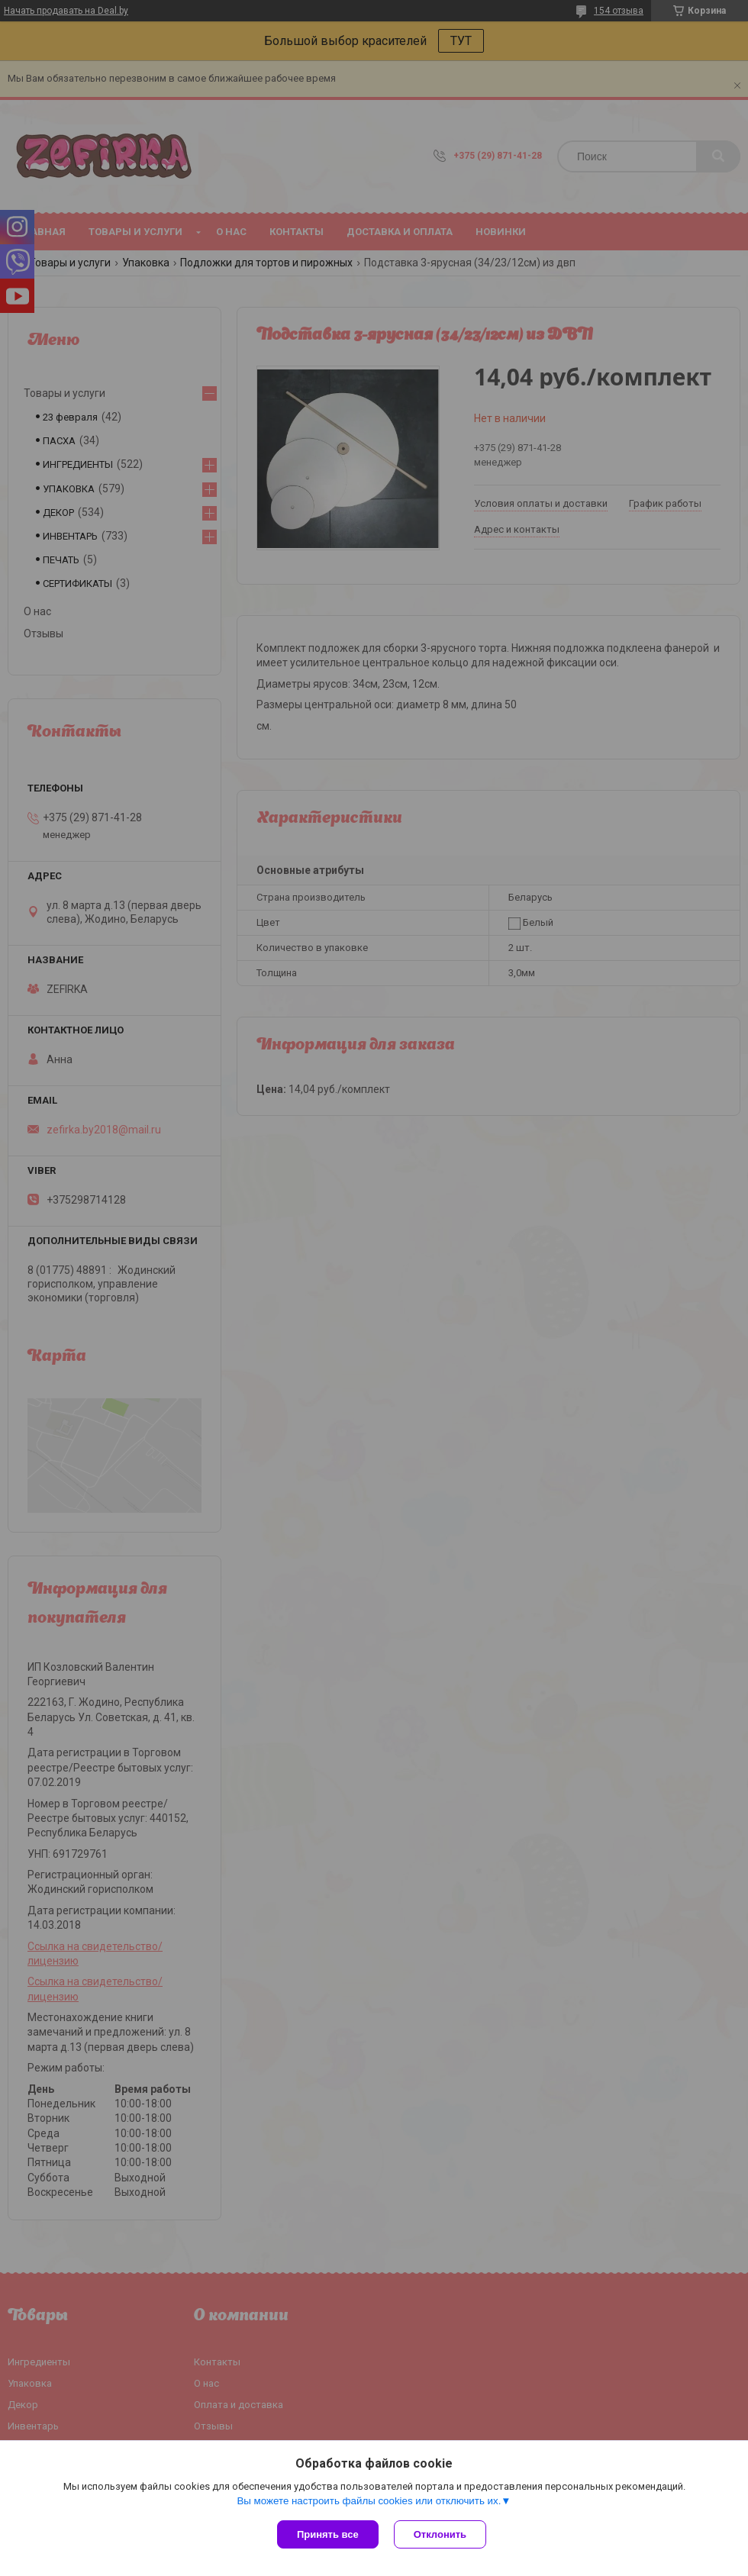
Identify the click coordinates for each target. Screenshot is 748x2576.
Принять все (328, 2534)
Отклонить (440, 2534)
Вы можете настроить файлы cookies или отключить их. (369, 2501)
